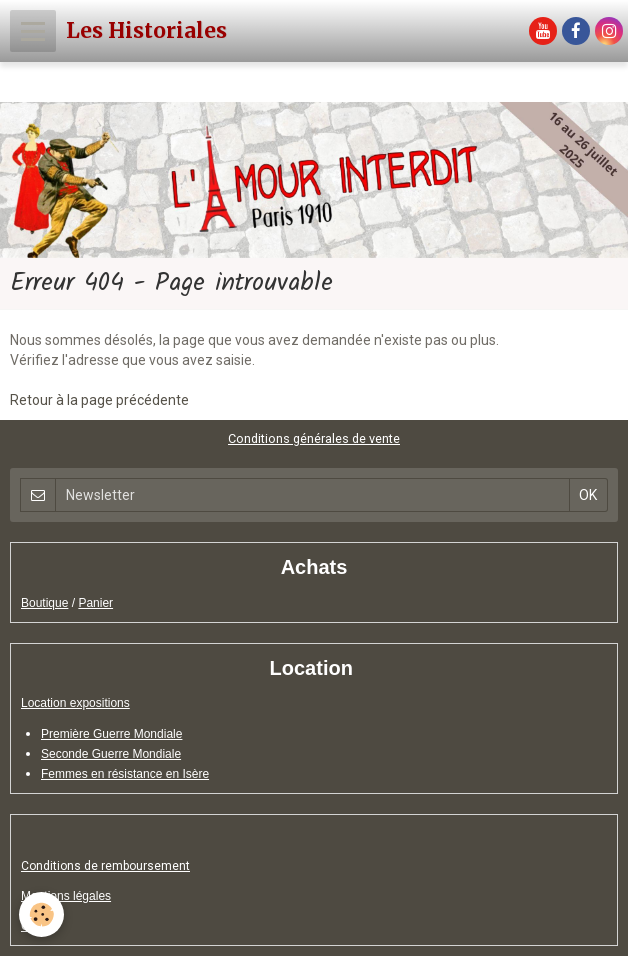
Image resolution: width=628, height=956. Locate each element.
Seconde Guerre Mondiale (111, 754)
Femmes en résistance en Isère (125, 774)
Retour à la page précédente (99, 400)
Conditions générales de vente (314, 438)
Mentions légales (66, 896)
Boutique (44, 603)
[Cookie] (42, 914)
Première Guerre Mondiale (111, 734)
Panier (95, 603)
